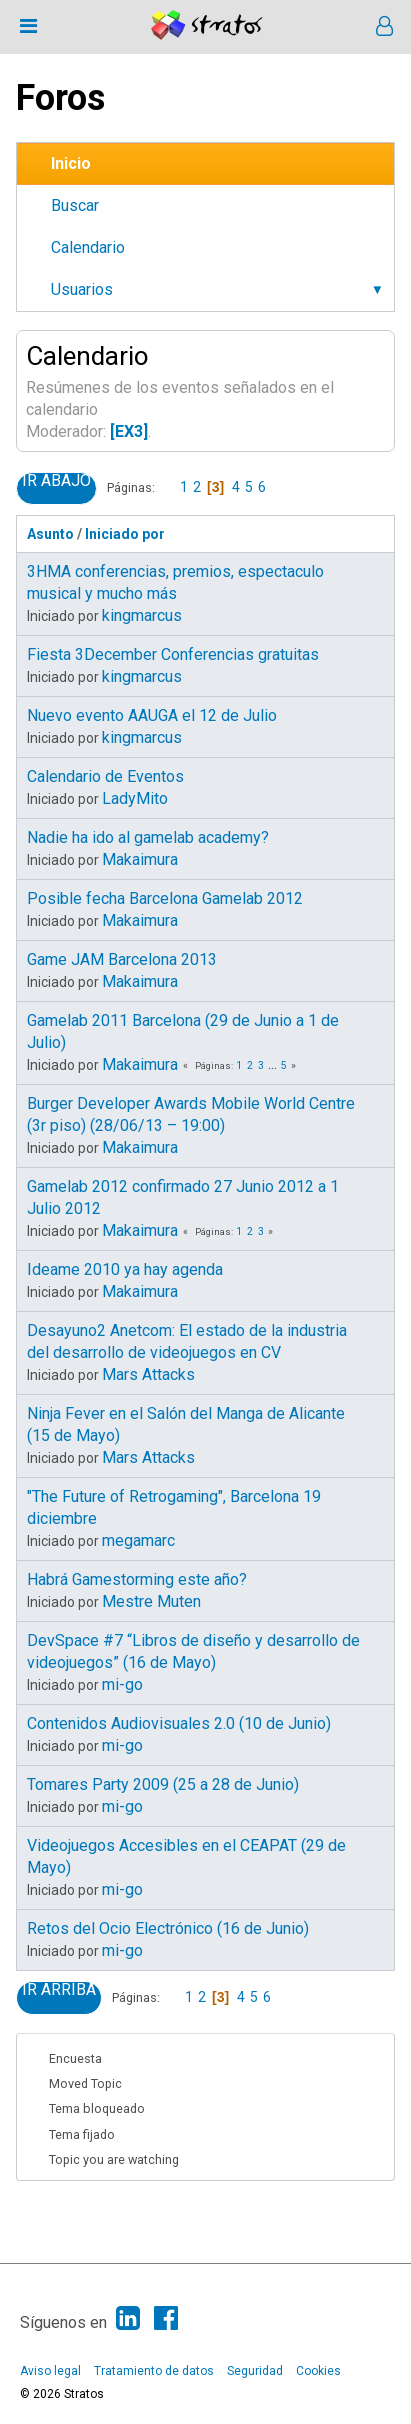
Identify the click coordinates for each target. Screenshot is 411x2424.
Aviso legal (50, 2371)
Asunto (50, 534)
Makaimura (140, 859)
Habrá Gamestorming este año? (137, 1579)
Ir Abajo (56, 481)
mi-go (122, 1684)
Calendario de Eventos (105, 776)
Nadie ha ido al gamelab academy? (148, 837)
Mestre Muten (151, 1601)
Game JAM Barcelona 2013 (122, 959)
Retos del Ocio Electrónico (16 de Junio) (168, 1928)
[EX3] (129, 431)
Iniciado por (134, 534)
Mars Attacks (148, 1374)
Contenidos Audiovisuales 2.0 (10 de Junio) (179, 1723)
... (274, 1065)
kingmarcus (142, 615)
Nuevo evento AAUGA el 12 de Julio (152, 715)
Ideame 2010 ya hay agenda (125, 1269)
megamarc (138, 1540)
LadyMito (135, 798)
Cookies (318, 2371)
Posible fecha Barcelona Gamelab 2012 (165, 898)
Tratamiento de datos (154, 2371)
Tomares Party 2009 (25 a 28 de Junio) (163, 1784)
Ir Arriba (59, 1990)
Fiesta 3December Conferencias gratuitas (173, 654)
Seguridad (255, 2371)
